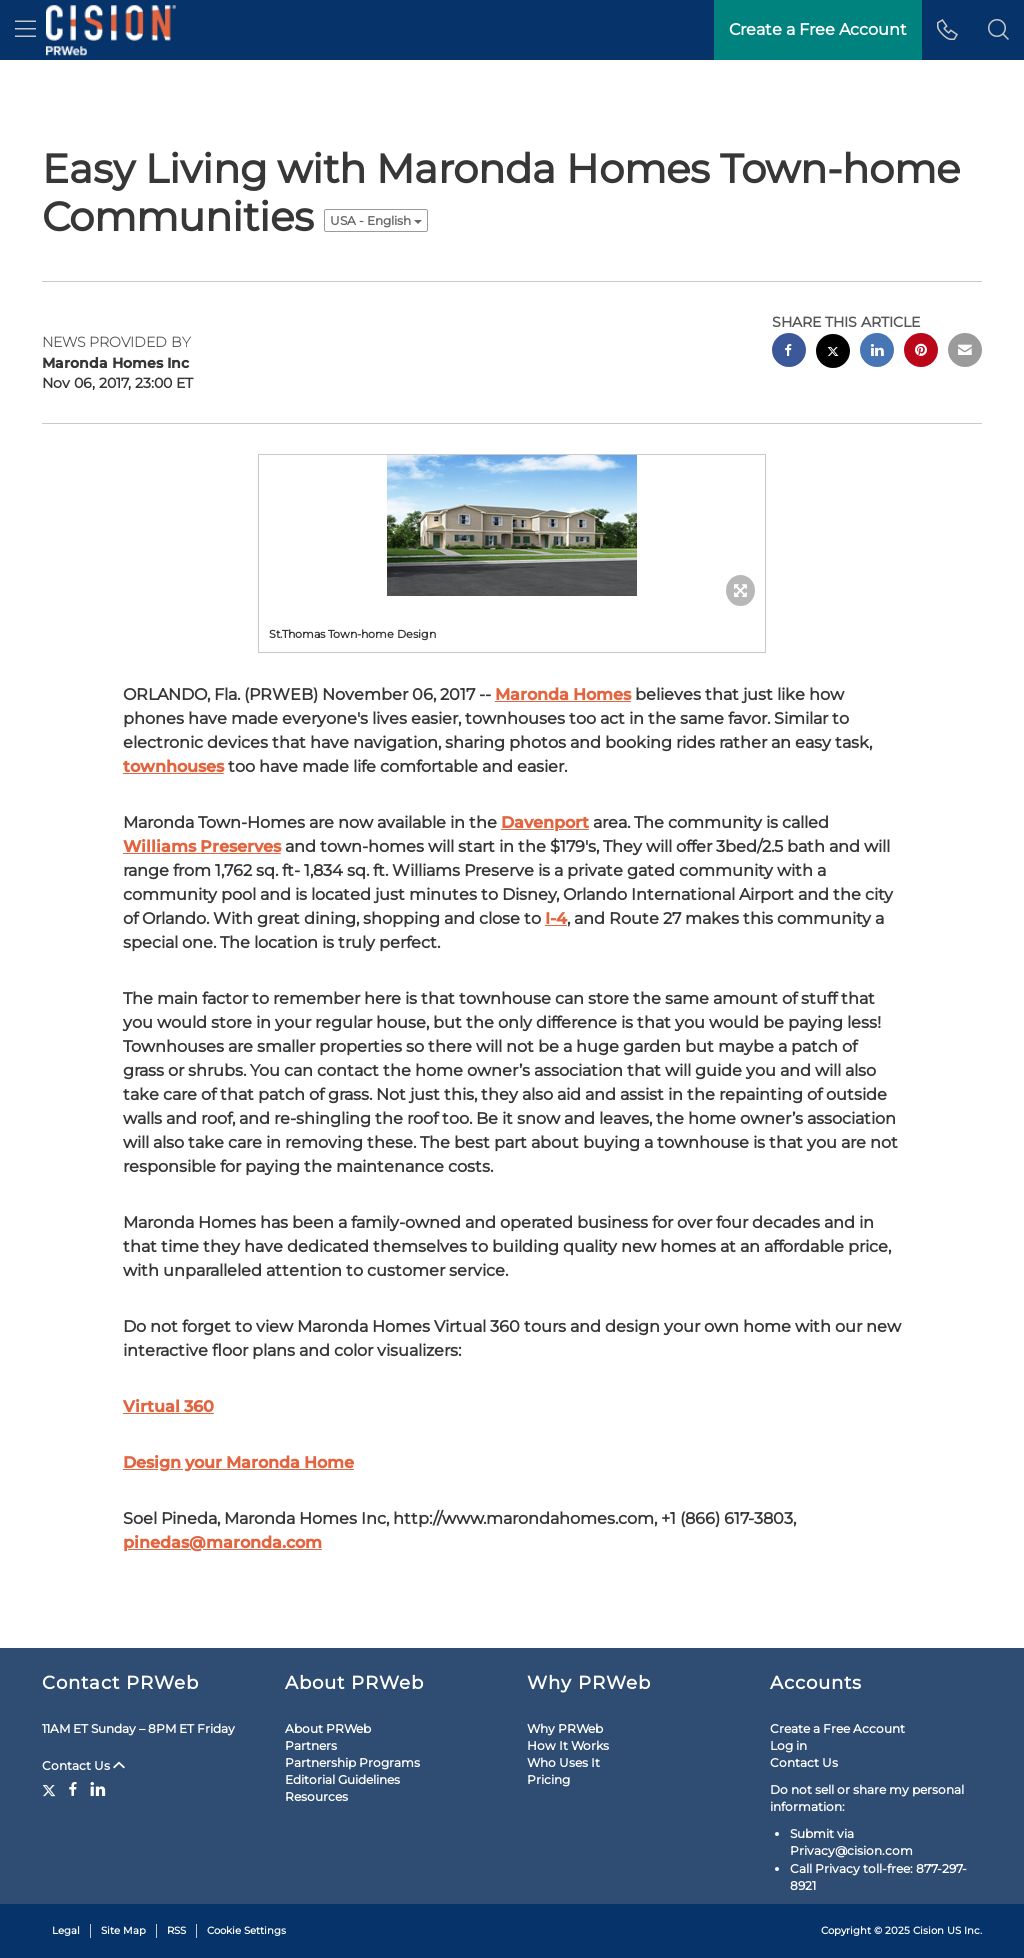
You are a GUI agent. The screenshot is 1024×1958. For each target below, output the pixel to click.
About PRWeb (328, 1728)
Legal (66, 1930)
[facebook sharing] (789, 352)
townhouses (173, 766)
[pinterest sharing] (921, 352)
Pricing (548, 1779)
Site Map (123, 1930)
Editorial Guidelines (342, 1779)
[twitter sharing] (833, 353)
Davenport (545, 822)
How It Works (568, 1745)
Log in (788, 1745)
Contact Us (83, 1765)
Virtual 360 (168, 1406)
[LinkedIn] (98, 1789)
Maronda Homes (563, 694)
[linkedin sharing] (877, 352)
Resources (316, 1796)
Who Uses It (563, 1762)
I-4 (556, 918)
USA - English (376, 220)
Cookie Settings (246, 1930)
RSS (176, 1930)
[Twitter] (51, 1789)
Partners (311, 1745)
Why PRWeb (565, 1728)
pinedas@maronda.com (222, 1542)
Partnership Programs (352, 1762)
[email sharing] (965, 352)
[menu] (25, 30)
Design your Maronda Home (238, 1462)
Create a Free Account (837, 1728)
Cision (928, 1930)
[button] (998, 30)
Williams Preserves (202, 846)
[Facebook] (73, 1789)
